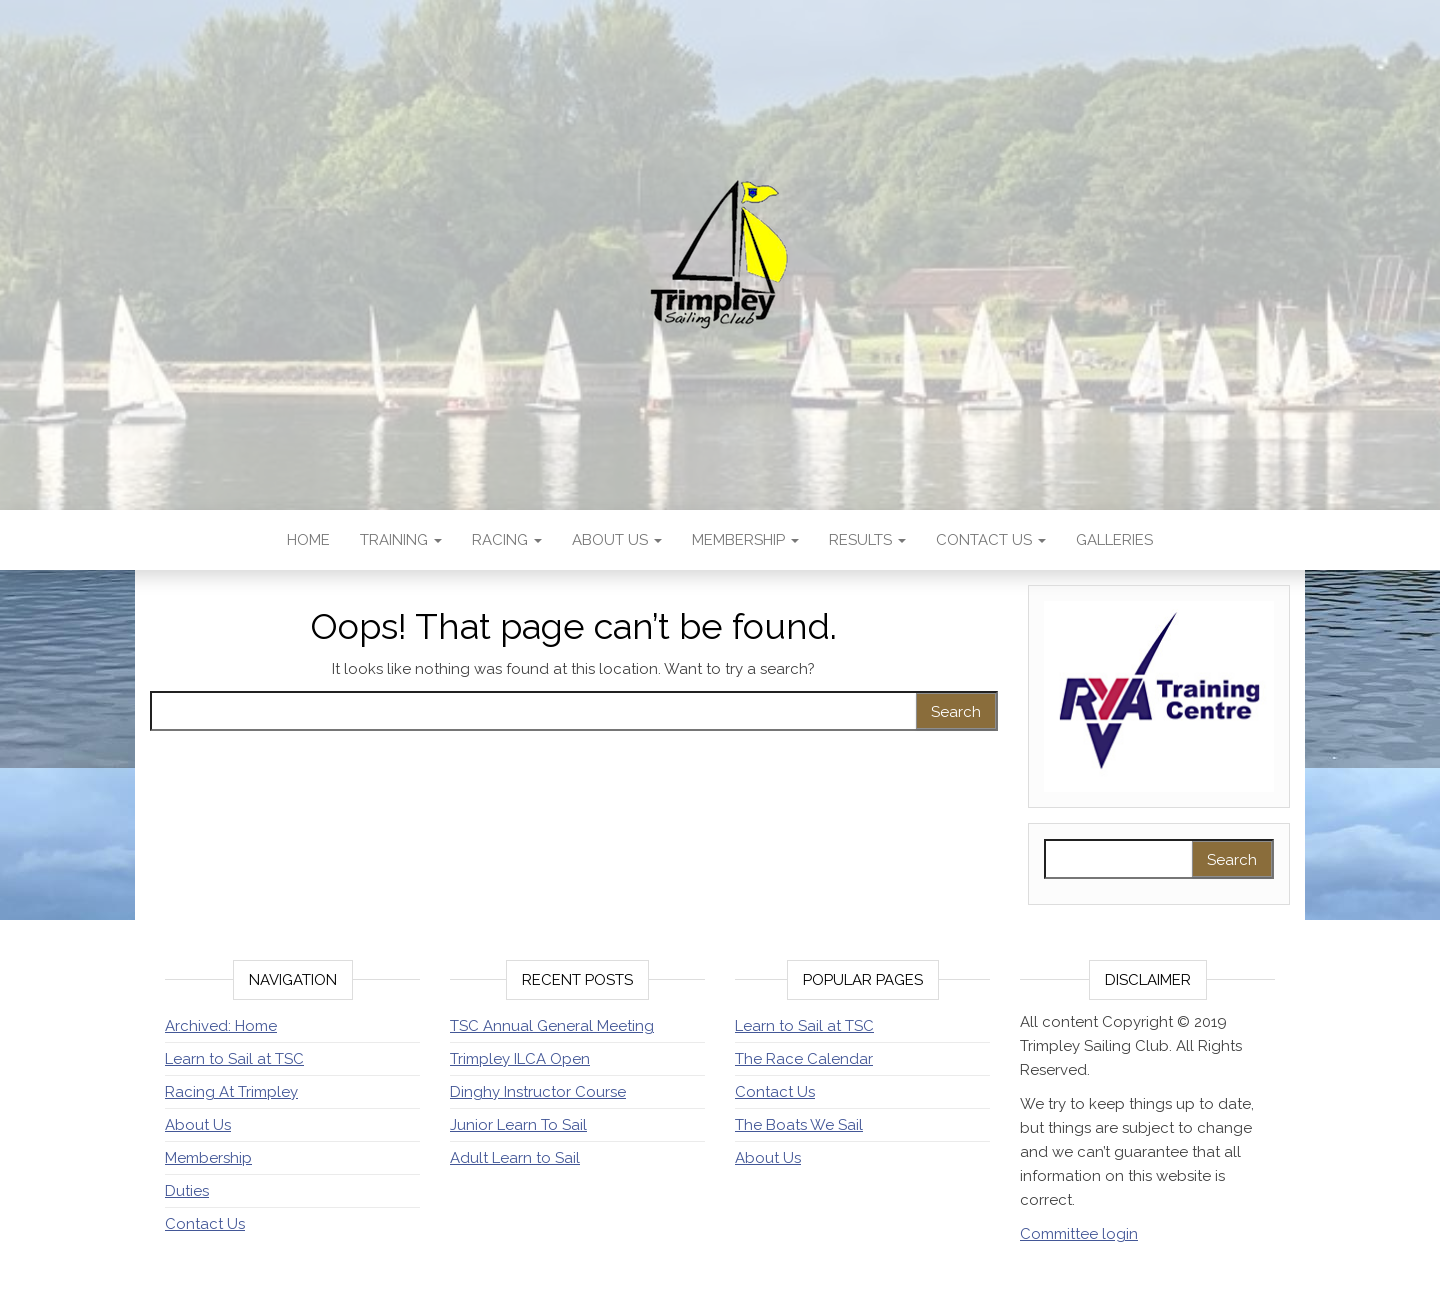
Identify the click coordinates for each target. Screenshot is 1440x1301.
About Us (617, 540)
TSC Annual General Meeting (552, 1026)
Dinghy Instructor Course (538, 1092)
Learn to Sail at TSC (234, 1059)
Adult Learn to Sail (515, 1158)
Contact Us (991, 540)
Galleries (1114, 540)
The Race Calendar (804, 1059)
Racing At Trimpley (231, 1092)
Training (401, 540)
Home (308, 540)
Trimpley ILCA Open (520, 1059)
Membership (745, 540)
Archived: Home (221, 1026)
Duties (187, 1191)
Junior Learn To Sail (518, 1125)
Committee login (1079, 1234)
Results (867, 540)
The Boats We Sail (799, 1125)
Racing (507, 540)
